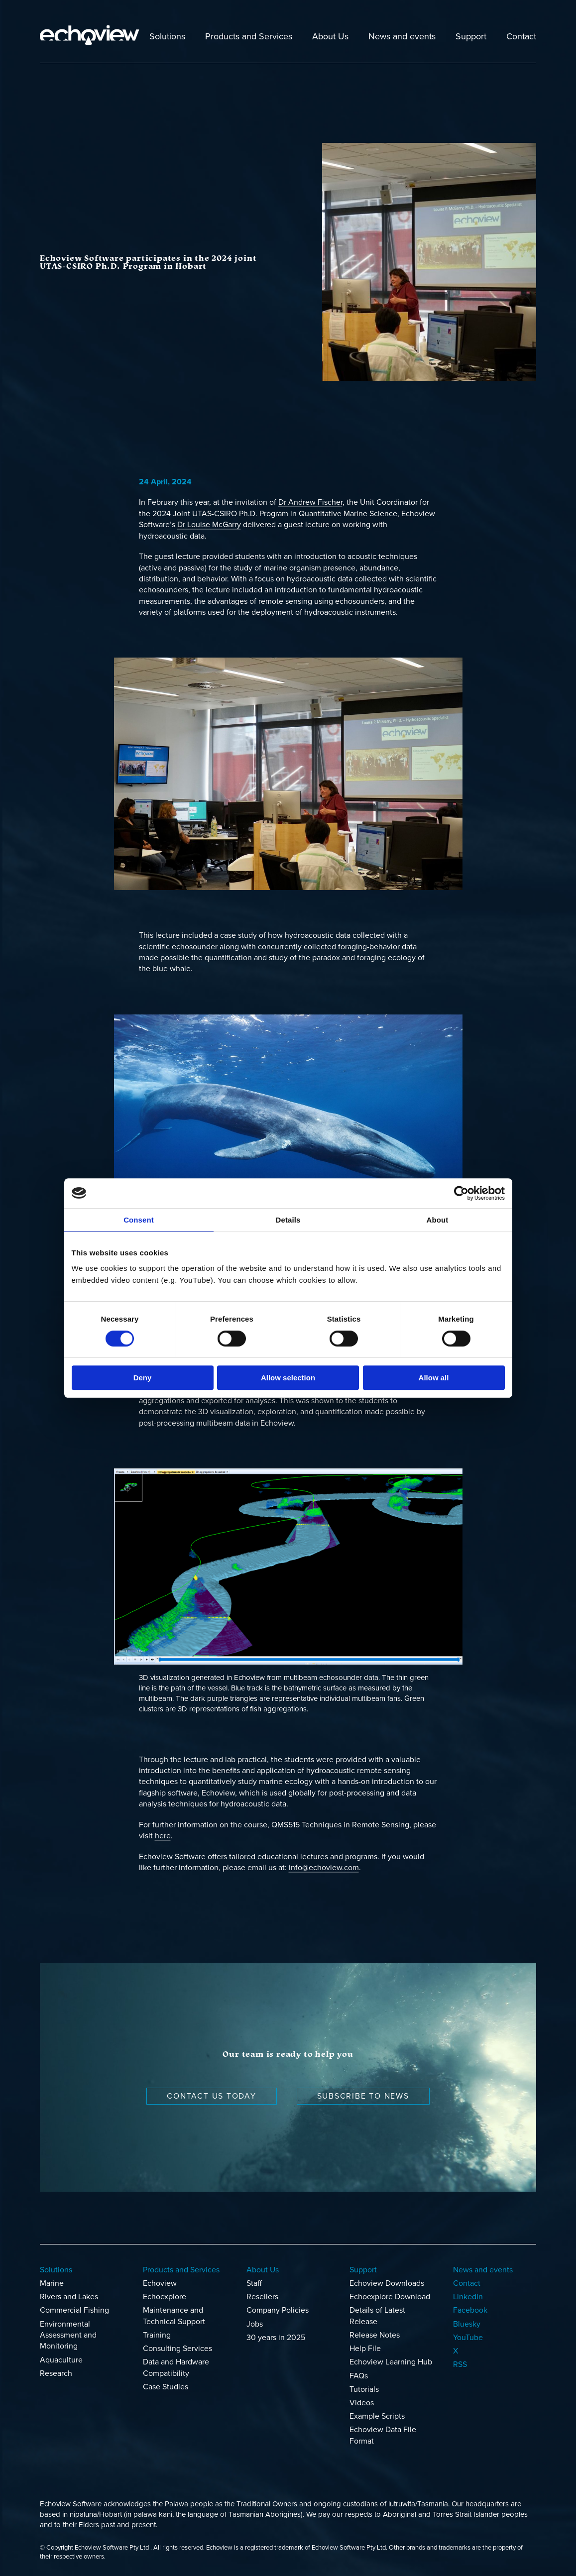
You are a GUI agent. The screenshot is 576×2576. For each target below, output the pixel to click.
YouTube (468, 2338)
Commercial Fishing (74, 2310)
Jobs (254, 2324)
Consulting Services (177, 2348)
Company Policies (277, 2310)
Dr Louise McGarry (209, 525)
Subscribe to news (363, 2096)
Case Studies (165, 2387)
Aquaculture (61, 2360)
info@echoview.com (324, 1868)
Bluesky (466, 2324)
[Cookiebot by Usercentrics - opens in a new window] (461, 1193)
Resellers (262, 2297)
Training (157, 2335)
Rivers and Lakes (69, 2297)
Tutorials (364, 2389)
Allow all (434, 1377)
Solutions (167, 36)
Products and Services (248, 36)
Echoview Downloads (386, 2283)
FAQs (358, 2376)
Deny (142, 1377)
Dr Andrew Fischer (310, 502)
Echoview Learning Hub (390, 2362)
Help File (365, 2348)
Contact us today (211, 2096)
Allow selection (288, 1377)
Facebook (470, 2310)
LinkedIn (468, 2297)
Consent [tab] (138, 1220)
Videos (361, 2403)
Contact (521, 36)
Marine (52, 2283)
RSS (460, 2364)
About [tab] (438, 1220)
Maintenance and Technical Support (174, 2315)
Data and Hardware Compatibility (176, 2367)
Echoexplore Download (389, 2297)
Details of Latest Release (377, 2315)
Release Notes (374, 2335)
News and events (402, 36)
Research (56, 2373)
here (163, 1836)
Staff (254, 2283)
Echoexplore (164, 2297)
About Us (330, 36)
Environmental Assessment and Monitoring (68, 2335)
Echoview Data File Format (382, 2435)
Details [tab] (288, 1220)
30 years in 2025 (275, 2338)
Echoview (160, 2283)
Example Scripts (377, 2416)
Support (471, 36)
